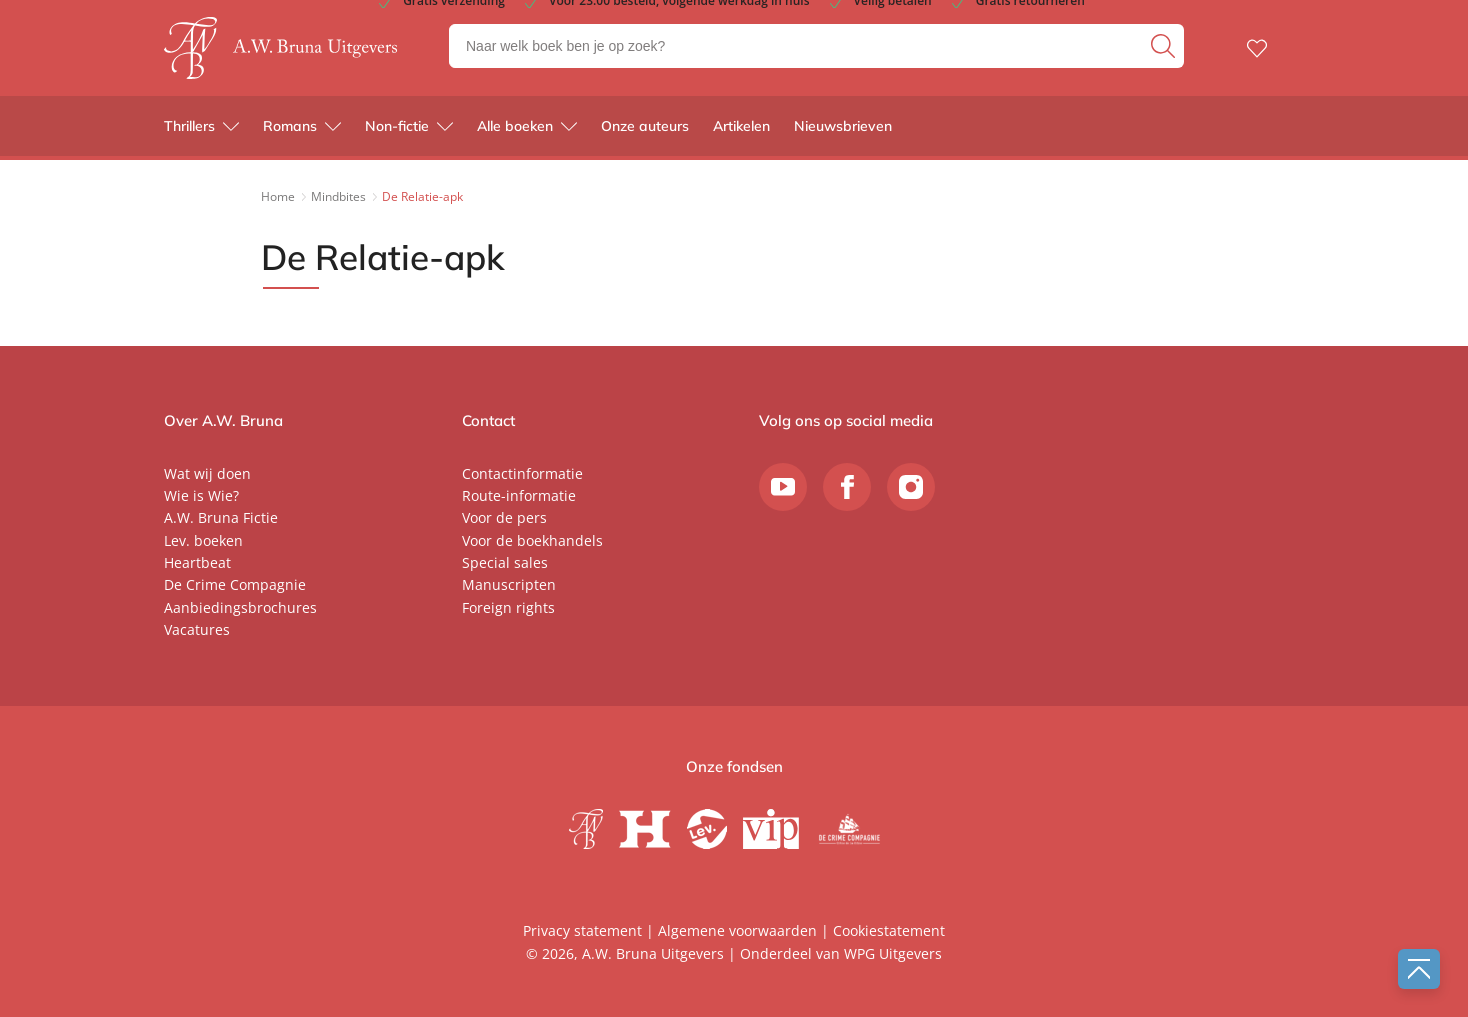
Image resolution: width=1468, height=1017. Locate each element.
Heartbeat (197, 562)
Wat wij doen (207, 473)
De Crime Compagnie (235, 584)
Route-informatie (519, 495)
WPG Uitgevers (893, 953)
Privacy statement (582, 930)
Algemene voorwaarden (737, 930)
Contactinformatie (522, 473)
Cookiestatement (889, 930)
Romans (290, 130)
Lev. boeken (203, 540)
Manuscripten (509, 584)
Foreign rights (508, 607)
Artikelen (741, 130)
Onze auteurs (645, 130)
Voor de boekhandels (532, 540)
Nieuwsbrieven (843, 130)
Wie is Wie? (201, 495)
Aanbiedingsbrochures (240, 607)
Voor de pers (504, 517)
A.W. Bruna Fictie (221, 517)
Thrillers (189, 130)
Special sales (505, 562)
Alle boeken (515, 130)
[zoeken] (1165, 48)
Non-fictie (397, 130)
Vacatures (197, 629)
